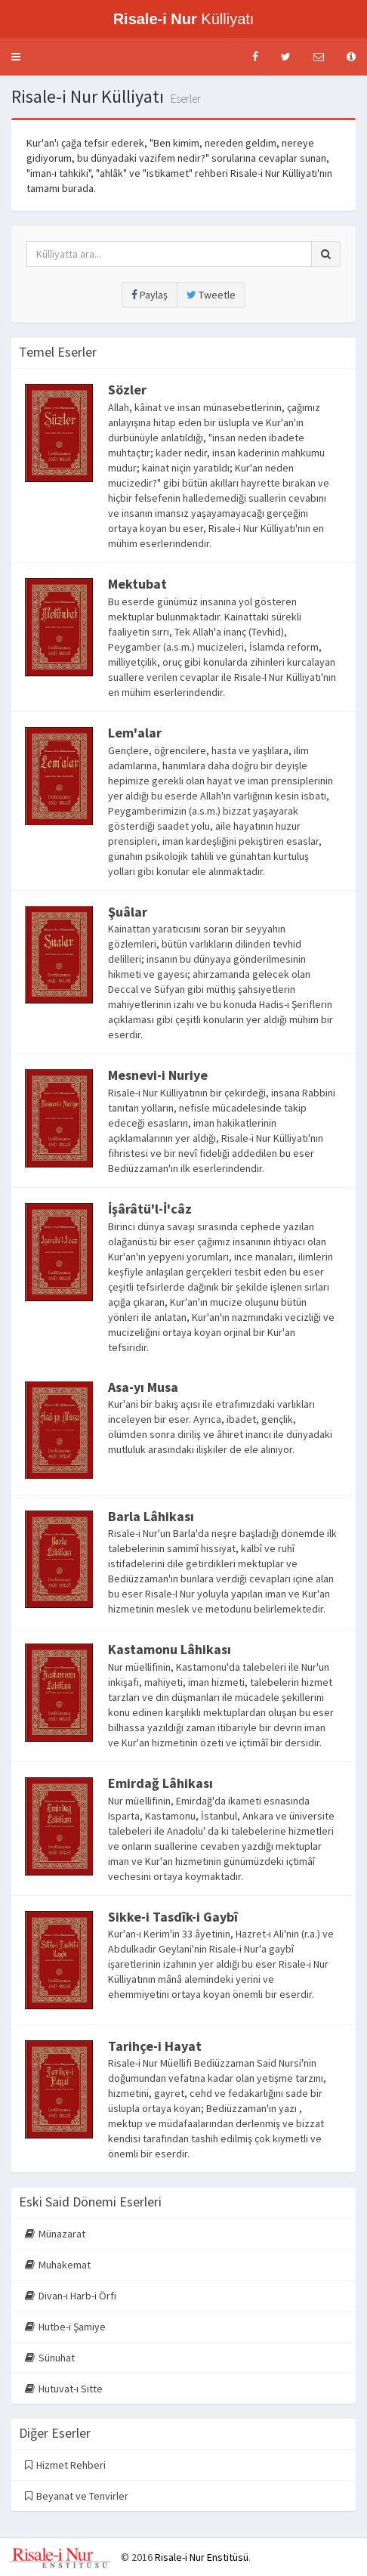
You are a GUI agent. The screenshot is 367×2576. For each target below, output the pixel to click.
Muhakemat (58, 2264)
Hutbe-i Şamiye (65, 2326)
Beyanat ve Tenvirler (76, 2496)
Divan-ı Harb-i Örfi (70, 2295)
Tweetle (211, 295)
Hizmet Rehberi (65, 2465)
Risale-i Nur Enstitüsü (201, 2557)
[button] (16, 57)
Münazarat (55, 2233)
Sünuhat (50, 2357)
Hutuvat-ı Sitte (64, 2388)
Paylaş (149, 295)
